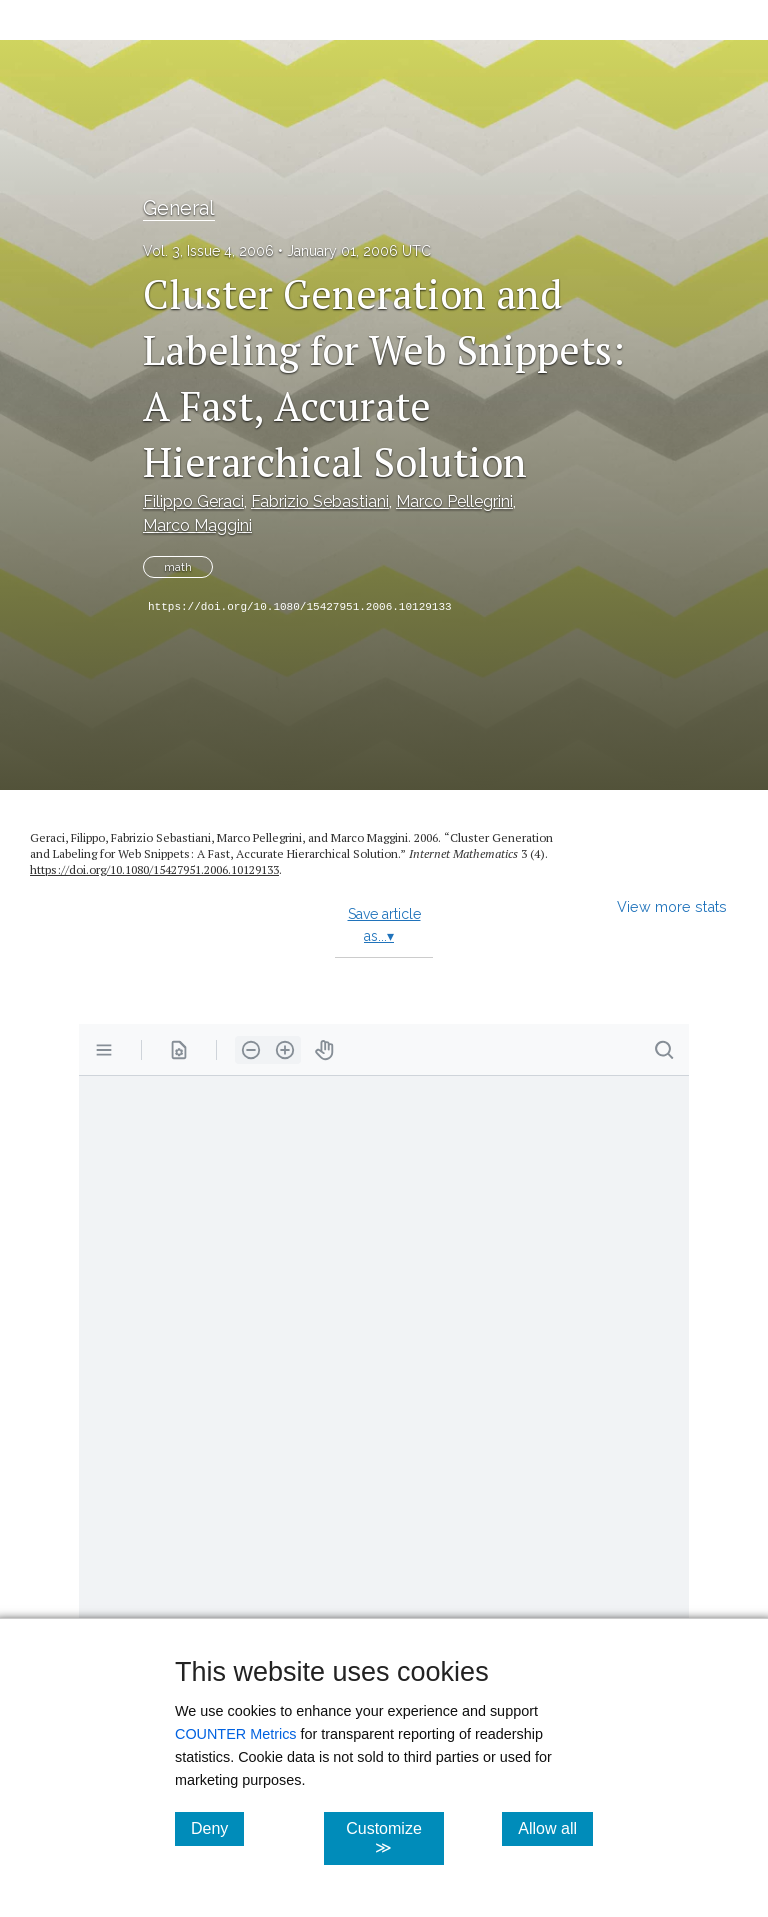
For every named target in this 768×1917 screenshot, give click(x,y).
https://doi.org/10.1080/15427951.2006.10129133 (300, 607)
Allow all (555, 1828)
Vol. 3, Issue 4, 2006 (208, 251)
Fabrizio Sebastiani (320, 501)
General (179, 208)
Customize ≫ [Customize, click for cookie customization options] (394, 1838)
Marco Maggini (197, 525)
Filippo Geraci (193, 501)
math (178, 567)
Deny (217, 1828)
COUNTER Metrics (236, 1734)
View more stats (672, 906)
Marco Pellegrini (454, 501)
